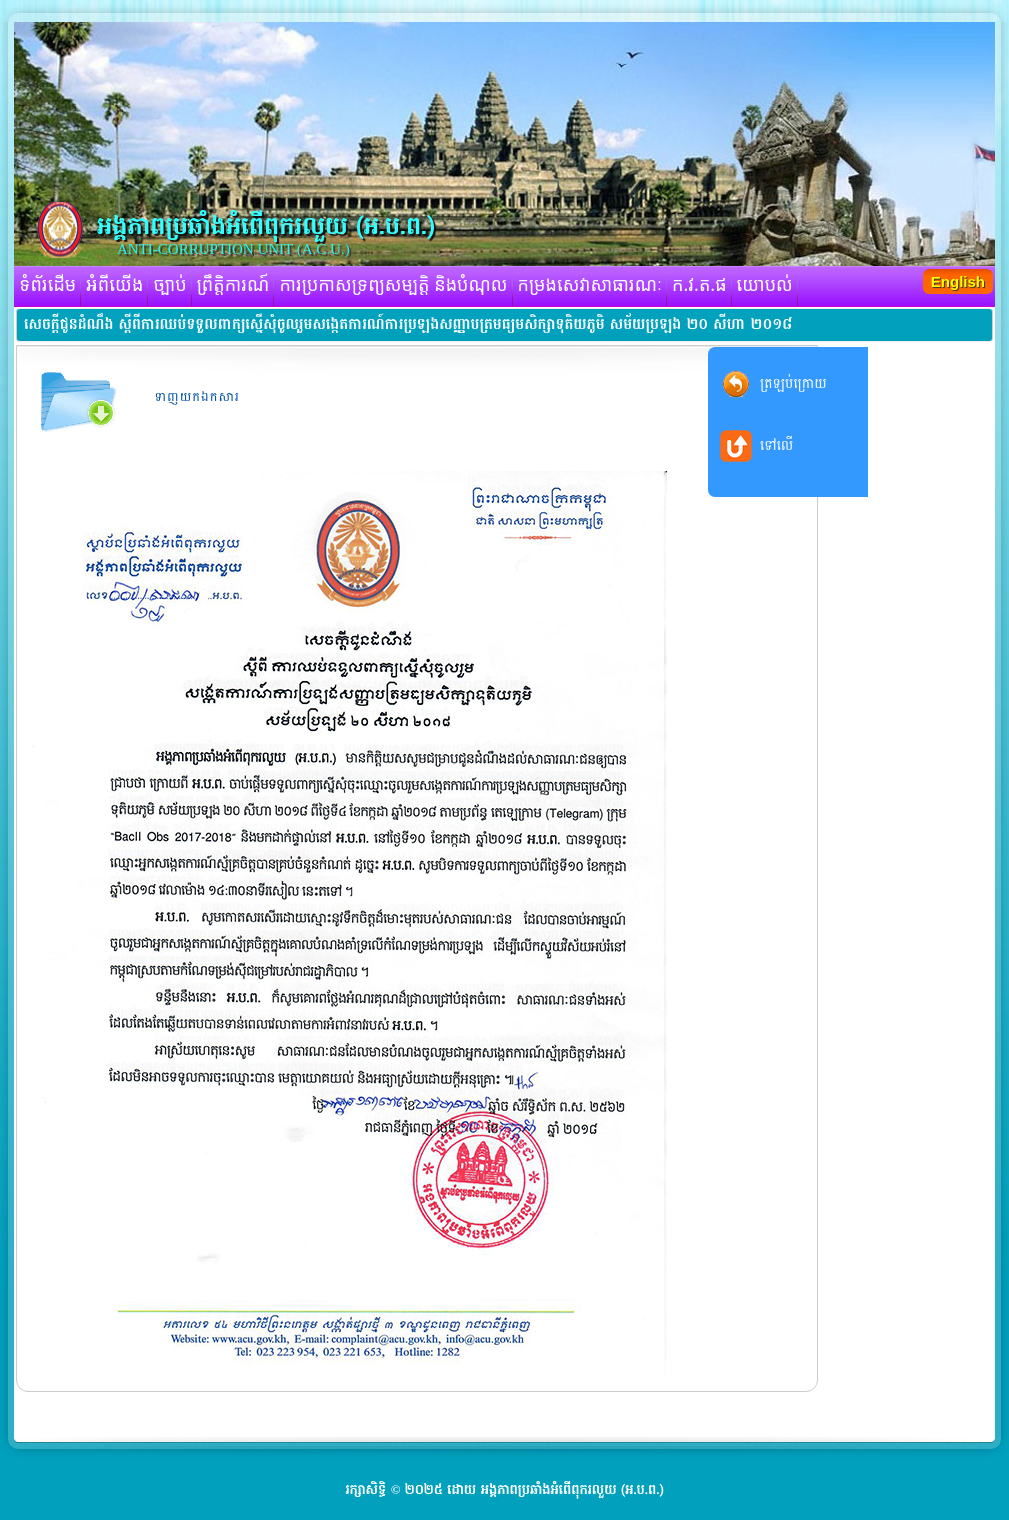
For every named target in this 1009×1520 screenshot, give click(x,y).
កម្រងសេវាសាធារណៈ (590, 286)
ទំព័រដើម (47, 286)
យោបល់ (765, 286)
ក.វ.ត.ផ (699, 286)
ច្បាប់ (169, 286)
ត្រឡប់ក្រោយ (793, 383)
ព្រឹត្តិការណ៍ (233, 286)
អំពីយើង (114, 286)
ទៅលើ (776, 445)
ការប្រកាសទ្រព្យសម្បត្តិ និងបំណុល (393, 286)
